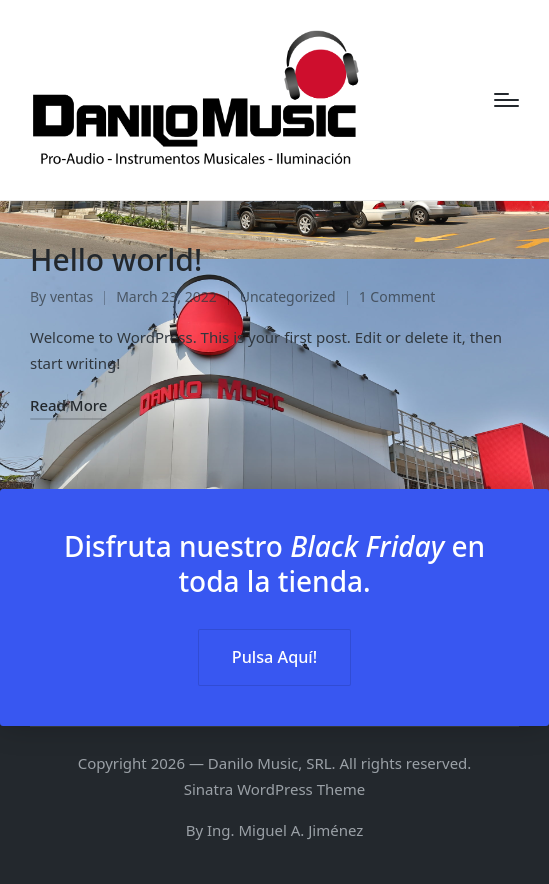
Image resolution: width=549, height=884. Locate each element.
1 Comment (397, 296)
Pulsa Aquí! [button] (274, 657)
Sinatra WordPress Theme (275, 789)
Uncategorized (288, 296)
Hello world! (116, 259)
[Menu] (506, 100)
